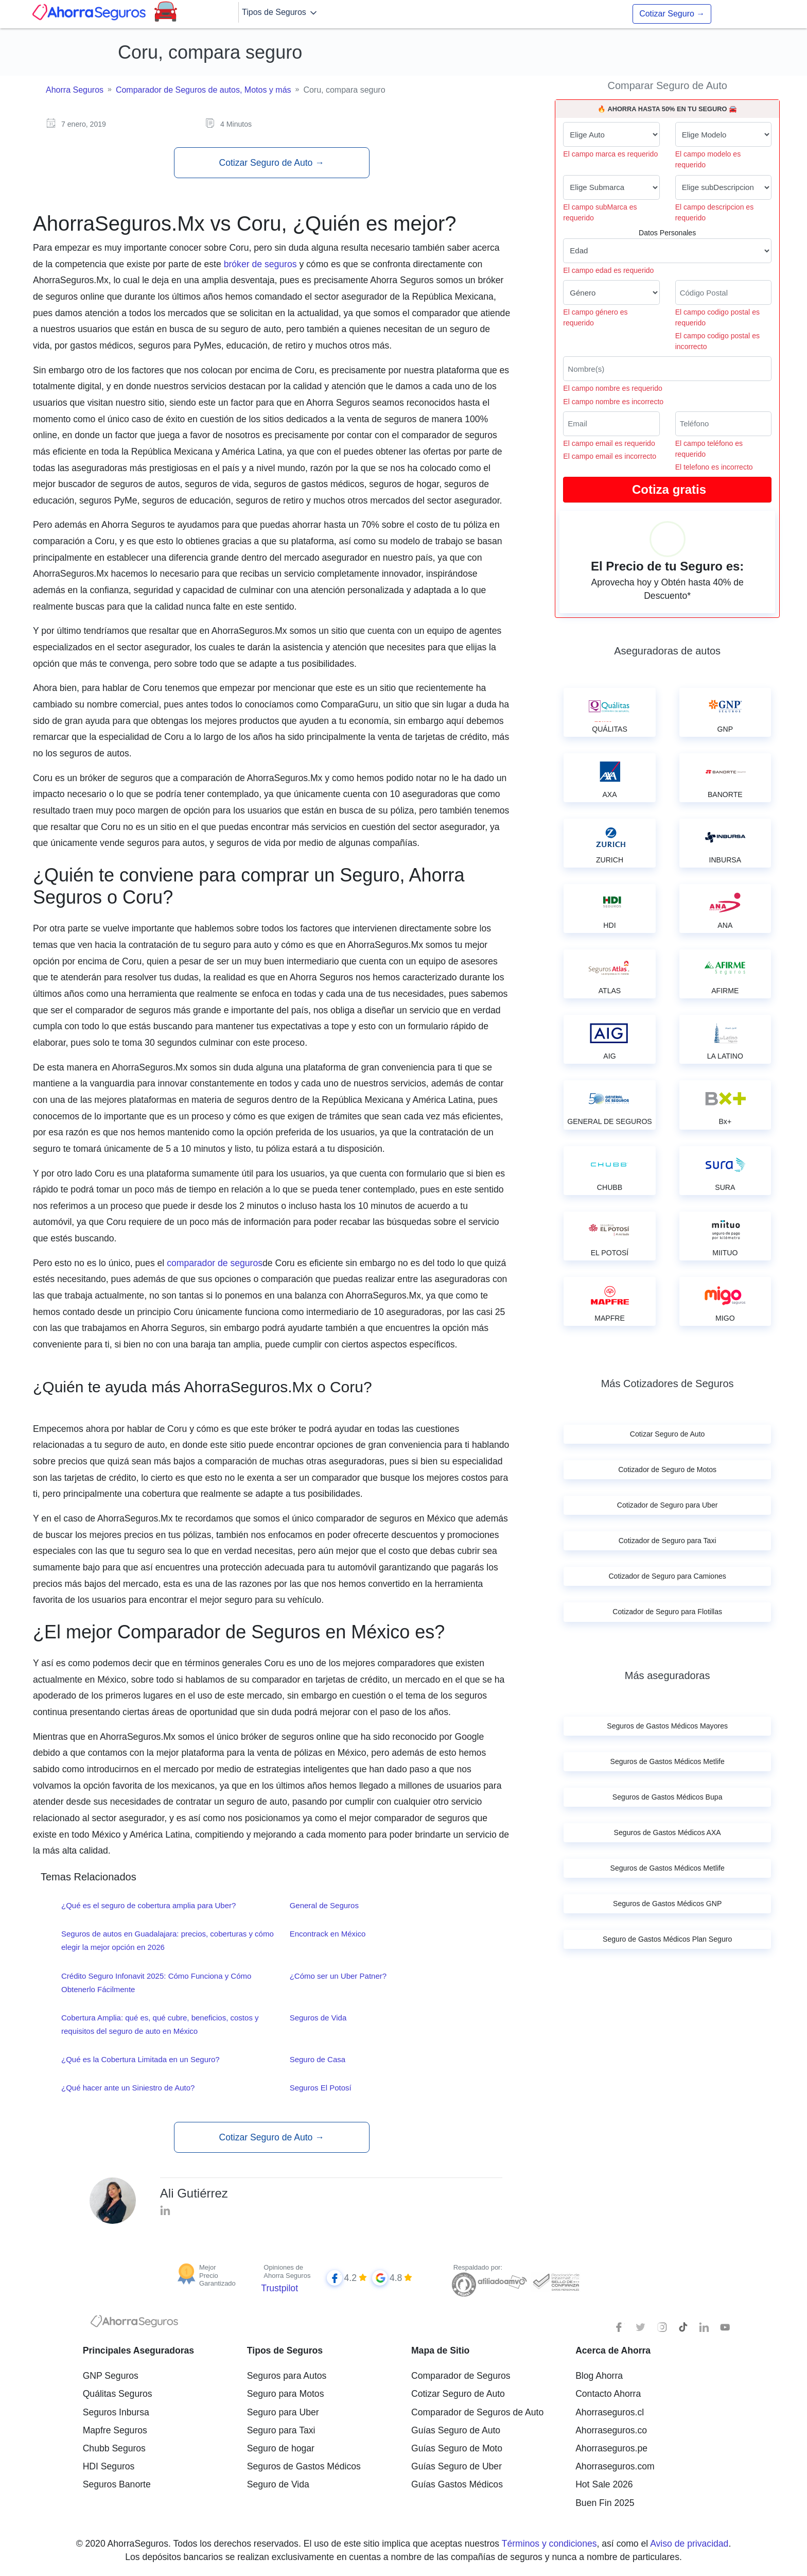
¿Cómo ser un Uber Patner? (338, 1976)
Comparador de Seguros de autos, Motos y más (203, 89)
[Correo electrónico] (611, 423)
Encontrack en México (328, 1933)
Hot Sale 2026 (604, 2484)
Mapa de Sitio (440, 2350)
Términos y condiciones (549, 2543)
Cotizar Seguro (672, 13)
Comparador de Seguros (461, 2376)
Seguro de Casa (317, 2059)
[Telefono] (723, 423)
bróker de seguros (262, 264)
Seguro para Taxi (281, 2430)
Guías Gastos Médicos (457, 2484)
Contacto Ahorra (608, 2394)
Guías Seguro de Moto (456, 2448)
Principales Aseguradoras (138, 2350)
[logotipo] (134, 2324)
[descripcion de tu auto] (723, 187)
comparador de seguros (214, 1263)
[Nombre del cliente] (667, 368)
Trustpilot (279, 2288)
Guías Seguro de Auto (455, 2430)
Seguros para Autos (287, 2376)
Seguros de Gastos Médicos (304, 2466)
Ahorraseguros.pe (611, 2448)
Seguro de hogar (280, 2448)
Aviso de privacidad (689, 2543)
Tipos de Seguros (280, 13)
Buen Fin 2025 (604, 2503)
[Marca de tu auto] (611, 134)
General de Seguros (324, 1905)
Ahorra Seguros (74, 89)
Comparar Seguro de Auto (667, 85)
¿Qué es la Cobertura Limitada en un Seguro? (140, 2059)
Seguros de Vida (318, 2017)
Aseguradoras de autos (667, 650)
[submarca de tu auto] (611, 187)
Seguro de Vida (278, 2484)
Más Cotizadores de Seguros (667, 1383)
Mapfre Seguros (115, 2430)
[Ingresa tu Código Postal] (723, 292)
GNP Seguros (110, 2376)
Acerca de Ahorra (613, 2350)
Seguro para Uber (283, 2412)
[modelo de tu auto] (723, 134)
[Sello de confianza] (556, 2281)
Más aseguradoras (667, 1675)
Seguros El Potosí (321, 2087)
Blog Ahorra (599, 2376)
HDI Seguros (109, 2466)
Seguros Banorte (117, 2484)
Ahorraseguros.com (615, 2466)
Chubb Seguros (114, 2448)
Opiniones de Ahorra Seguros (287, 2271)
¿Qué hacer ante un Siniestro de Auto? (128, 2087)
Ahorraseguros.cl (609, 2412)
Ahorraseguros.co (611, 2430)
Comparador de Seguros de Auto (477, 2412)
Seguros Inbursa (116, 2412)
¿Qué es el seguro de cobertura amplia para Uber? (148, 1905)
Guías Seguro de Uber (456, 2466)
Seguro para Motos (285, 2394)
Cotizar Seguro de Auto (271, 163)
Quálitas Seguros (117, 2394)
